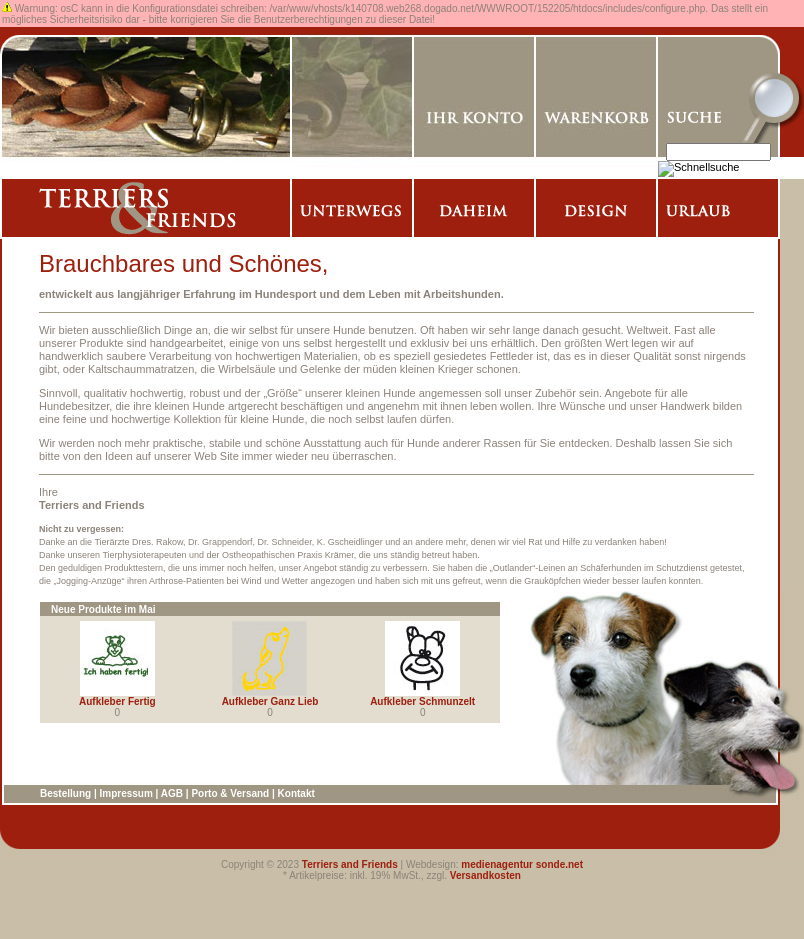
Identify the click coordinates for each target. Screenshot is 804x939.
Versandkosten (485, 875)
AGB (172, 793)
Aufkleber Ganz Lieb (270, 701)
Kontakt (296, 793)
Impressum (125, 793)
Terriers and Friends (350, 864)
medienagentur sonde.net (522, 864)
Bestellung (65, 793)
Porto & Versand (230, 793)
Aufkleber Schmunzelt (422, 701)
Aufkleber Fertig (117, 701)
